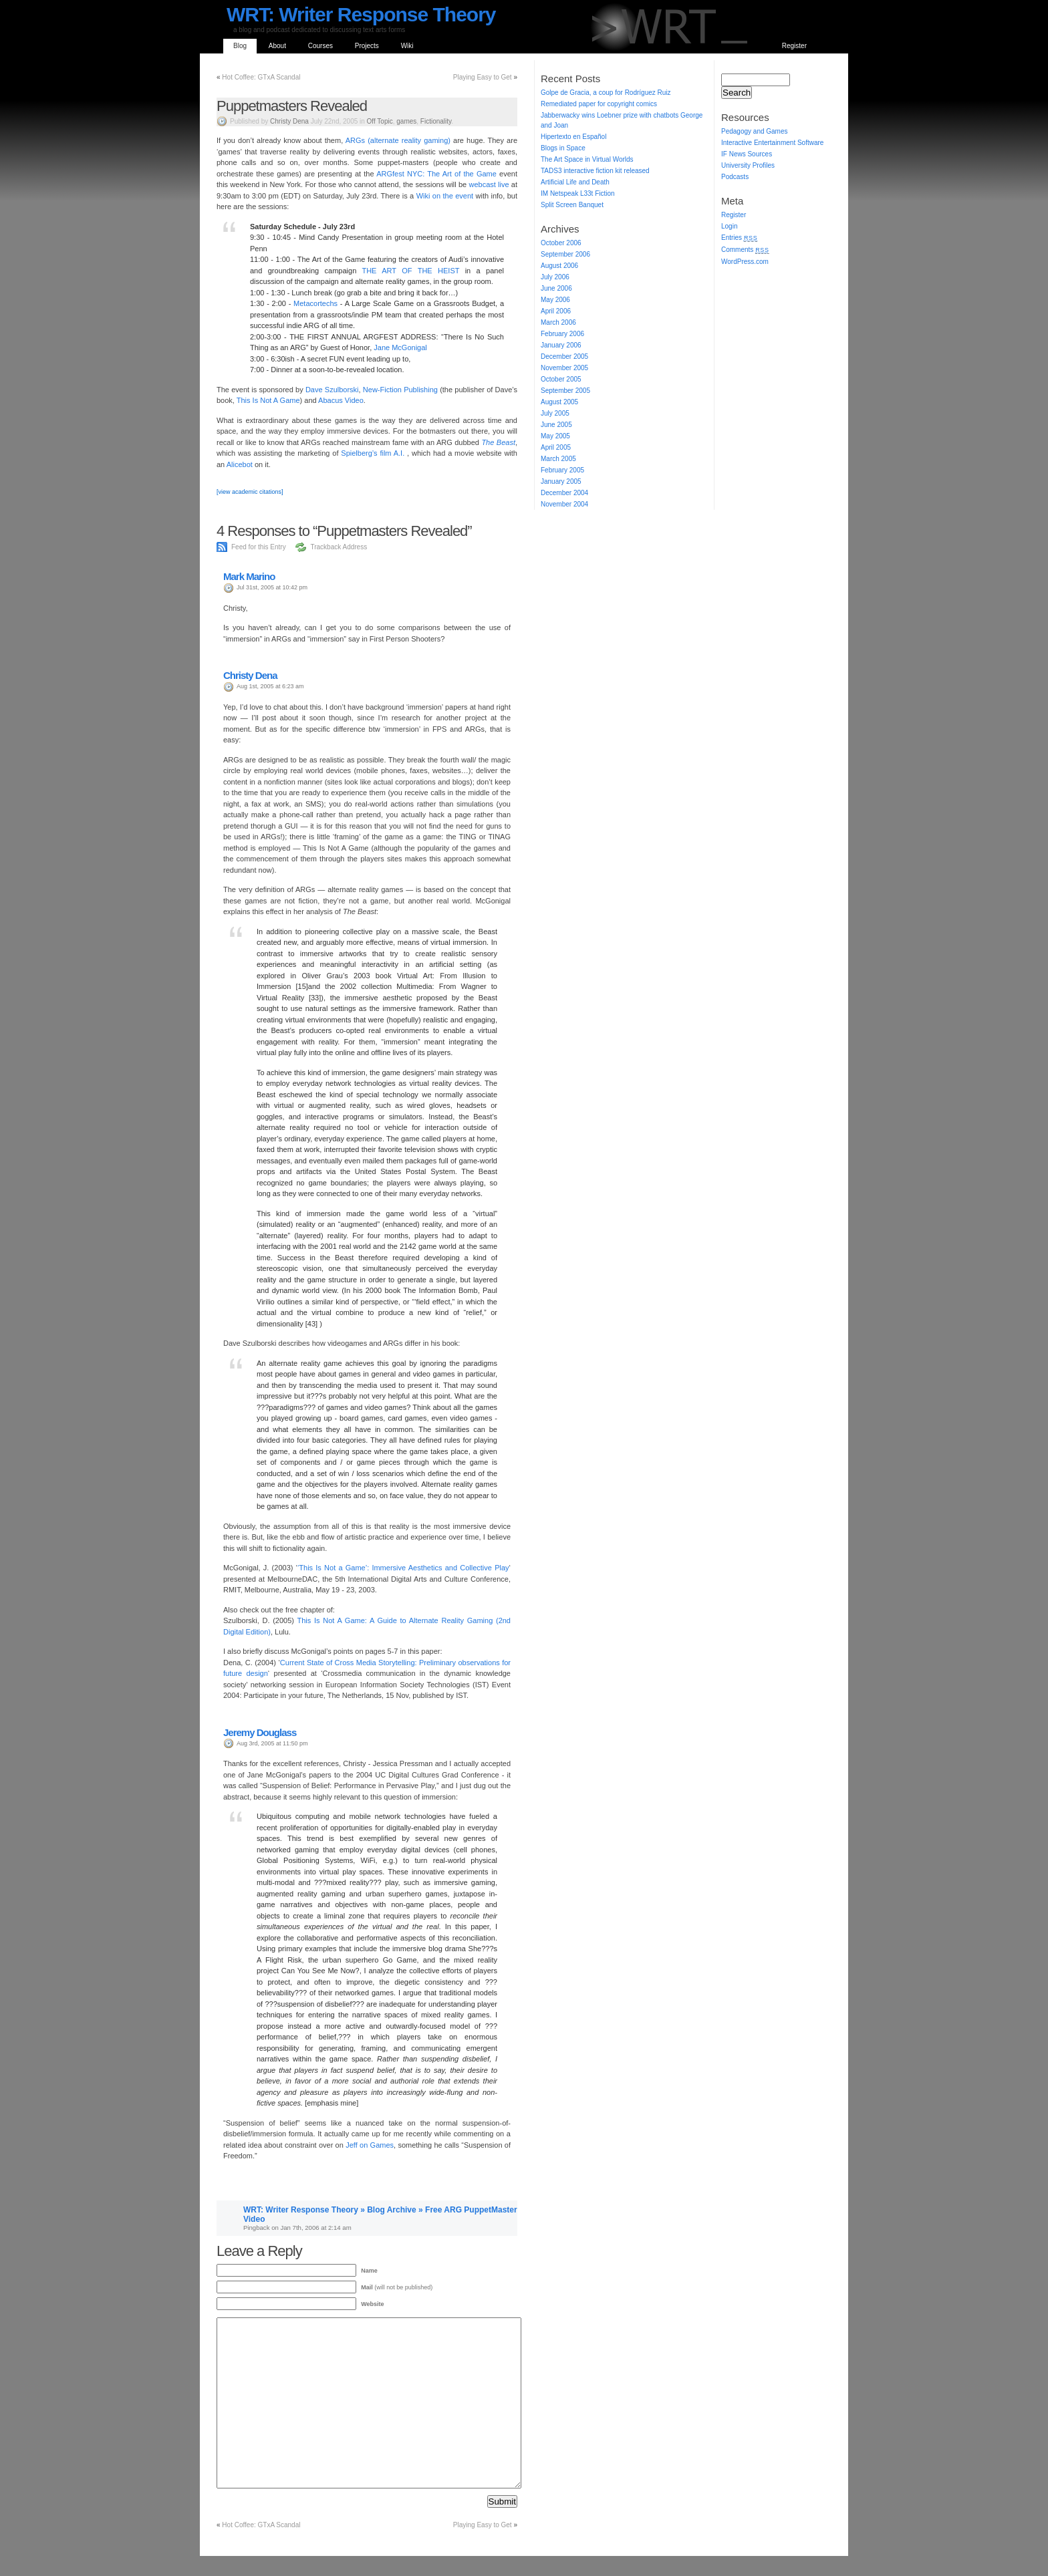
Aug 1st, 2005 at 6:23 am (270, 686)
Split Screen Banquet (572, 204)
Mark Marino (249, 576)
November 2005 (564, 368)
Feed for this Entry (258, 547)
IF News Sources (746, 154)
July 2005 (555, 413)
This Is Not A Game (268, 400)
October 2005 (561, 379)
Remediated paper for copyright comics (599, 104)
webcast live (489, 184)
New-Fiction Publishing (400, 390)
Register (794, 45)
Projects (367, 45)
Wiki (407, 45)
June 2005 (556, 424)
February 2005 (562, 470)
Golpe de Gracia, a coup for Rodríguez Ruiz (606, 92)
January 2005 (561, 481)
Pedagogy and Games (754, 131)
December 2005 (564, 356)
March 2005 (558, 458)
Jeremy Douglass (259, 1732)
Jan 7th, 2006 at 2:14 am (315, 2227)
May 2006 (555, 299)
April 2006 (556, 311)
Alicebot (241, 464)
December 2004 (564, 492)
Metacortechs (315, 303)
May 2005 (555, 436)
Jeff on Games (370, 2145)
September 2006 (565, 254)
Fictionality (436, 121)
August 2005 (559, 402)
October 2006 (561, 243)
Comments (745, 249)
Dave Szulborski (332, 390)
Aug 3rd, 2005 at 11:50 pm (272, 1743)
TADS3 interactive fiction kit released (595, 170)
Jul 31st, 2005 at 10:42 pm (272, 587)
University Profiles (748, 165)
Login (729, 226)
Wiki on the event (446, 196)
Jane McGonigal (400, 347)
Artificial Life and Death (575, 182)
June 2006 (556, 288)
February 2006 (562, 333)
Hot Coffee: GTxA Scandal (261, 77)
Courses (320, 45)
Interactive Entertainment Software (772, 142)
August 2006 (559, 265)
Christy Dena (289, 121)
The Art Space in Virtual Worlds (587, 159)
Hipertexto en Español (573, 136)
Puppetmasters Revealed (292, 106)
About (277, 45)
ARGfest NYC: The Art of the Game (437, 174)
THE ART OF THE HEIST (410, 271)
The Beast (498, 442)
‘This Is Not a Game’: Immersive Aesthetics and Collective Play (403, 1568)
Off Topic (380, 121)
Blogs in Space (563, 148)
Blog (240, 45)
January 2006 (561, 345)
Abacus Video (341, 400)
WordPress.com (745, 261)
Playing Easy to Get (482, 77)
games (406, 121)
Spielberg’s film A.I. (374, 453)
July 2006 (555, 277)
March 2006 (558, 322)
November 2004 (564, 504)
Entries (739, 237)
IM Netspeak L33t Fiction (578, 193)
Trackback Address (338, 547)
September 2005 (565, 390)
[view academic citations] (250, 491)
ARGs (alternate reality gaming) (398, 140)
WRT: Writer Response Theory (361, 14)
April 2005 (556, 447)
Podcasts (735, 176)
